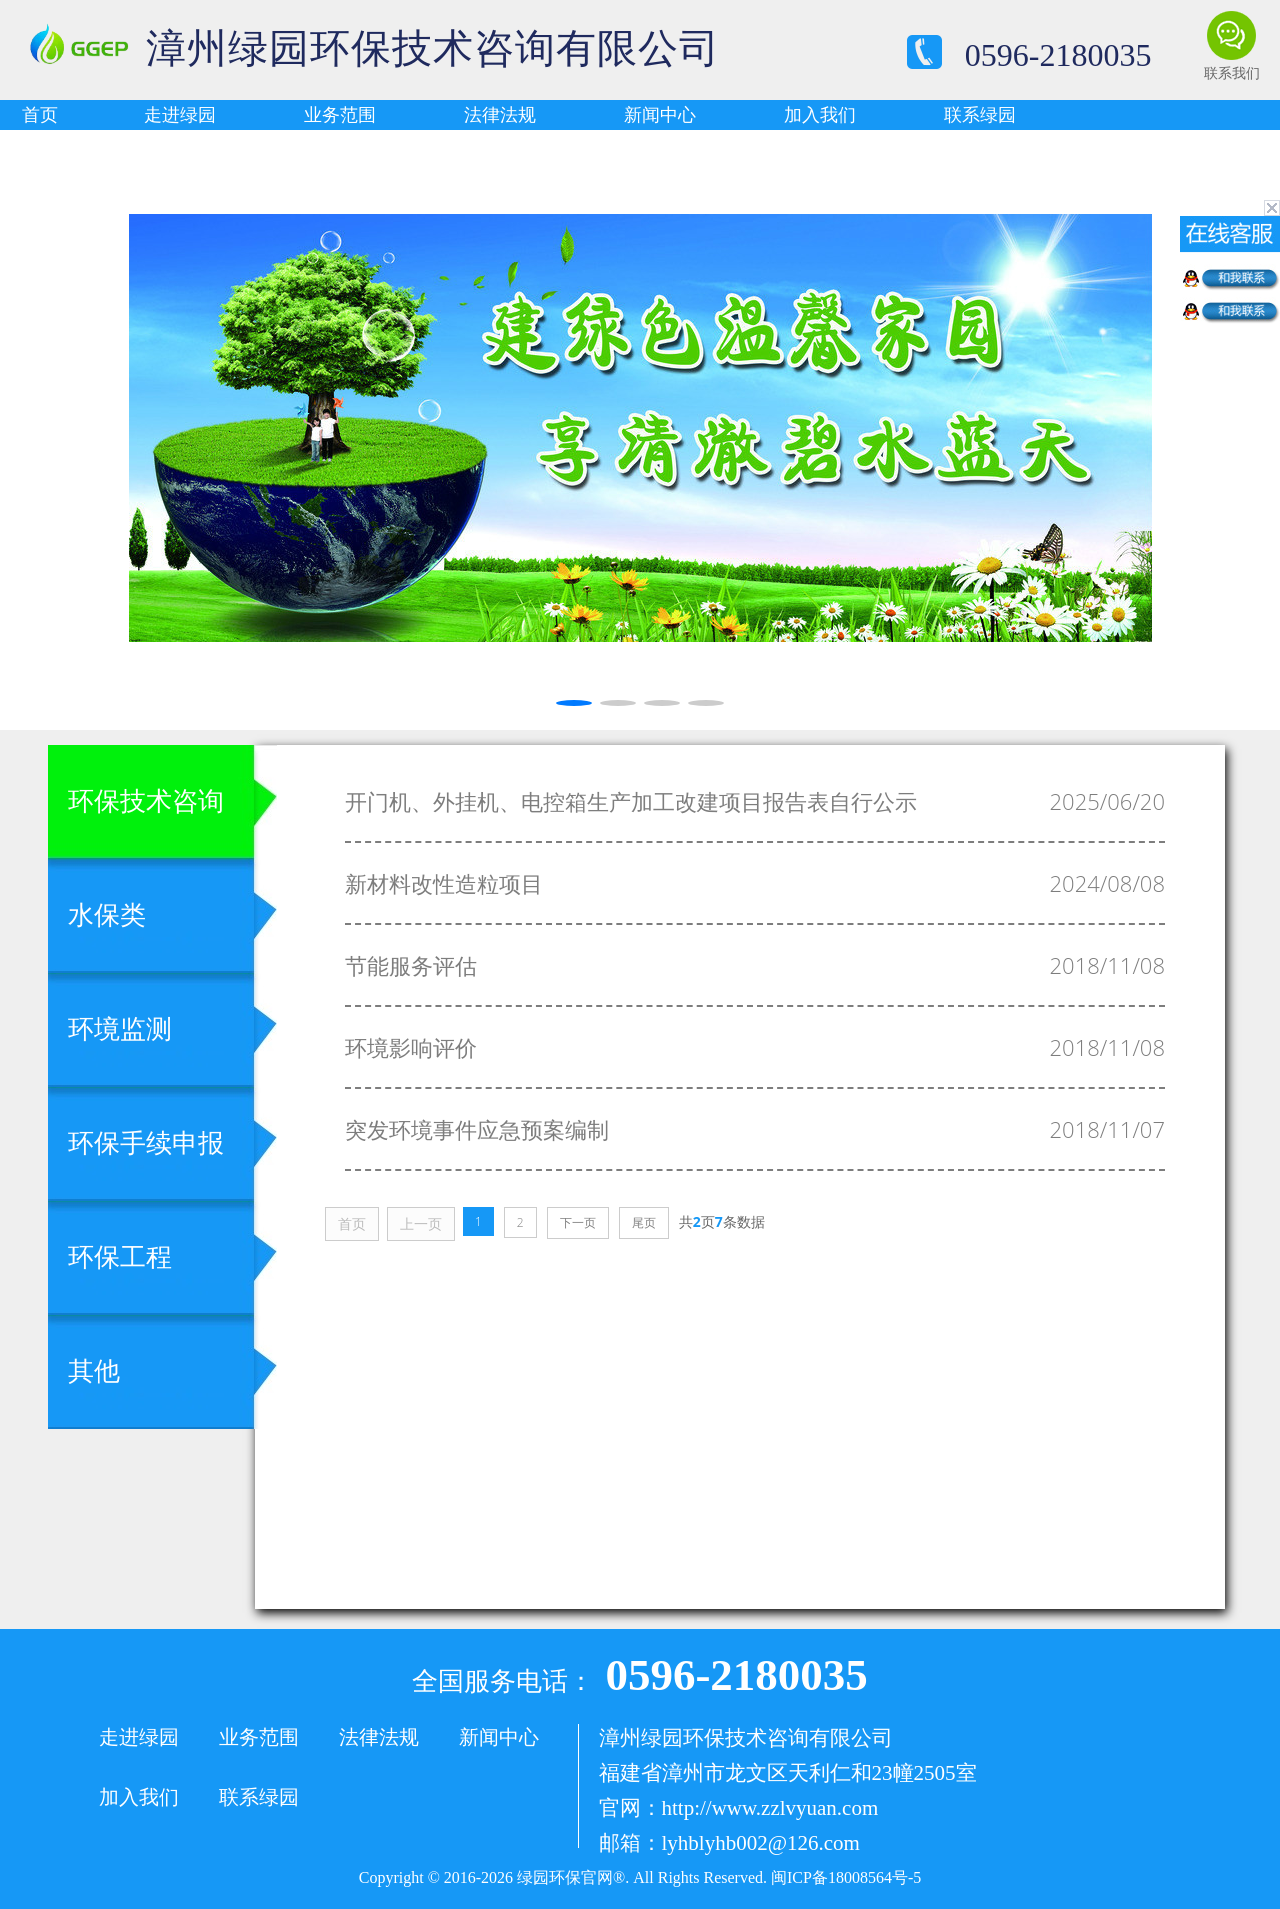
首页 (40, 115)
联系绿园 (980, 115)
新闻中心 (660, 115)
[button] (23, 430)
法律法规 (500, 115)
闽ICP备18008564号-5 (846, 1877)
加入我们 (820, 115)
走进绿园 (180, 115)
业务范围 (340, 115)
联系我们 (1232, 73)
